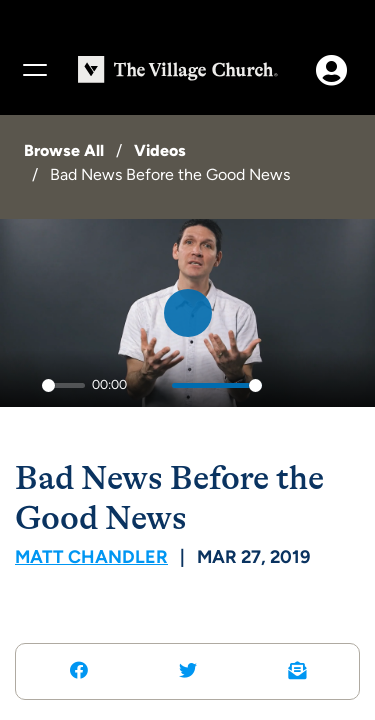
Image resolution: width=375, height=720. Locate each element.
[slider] (63, 385)
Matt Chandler (91, 557)
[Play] (21, 386)
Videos (160, 150)
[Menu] (34, 70)
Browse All (64, 150)
